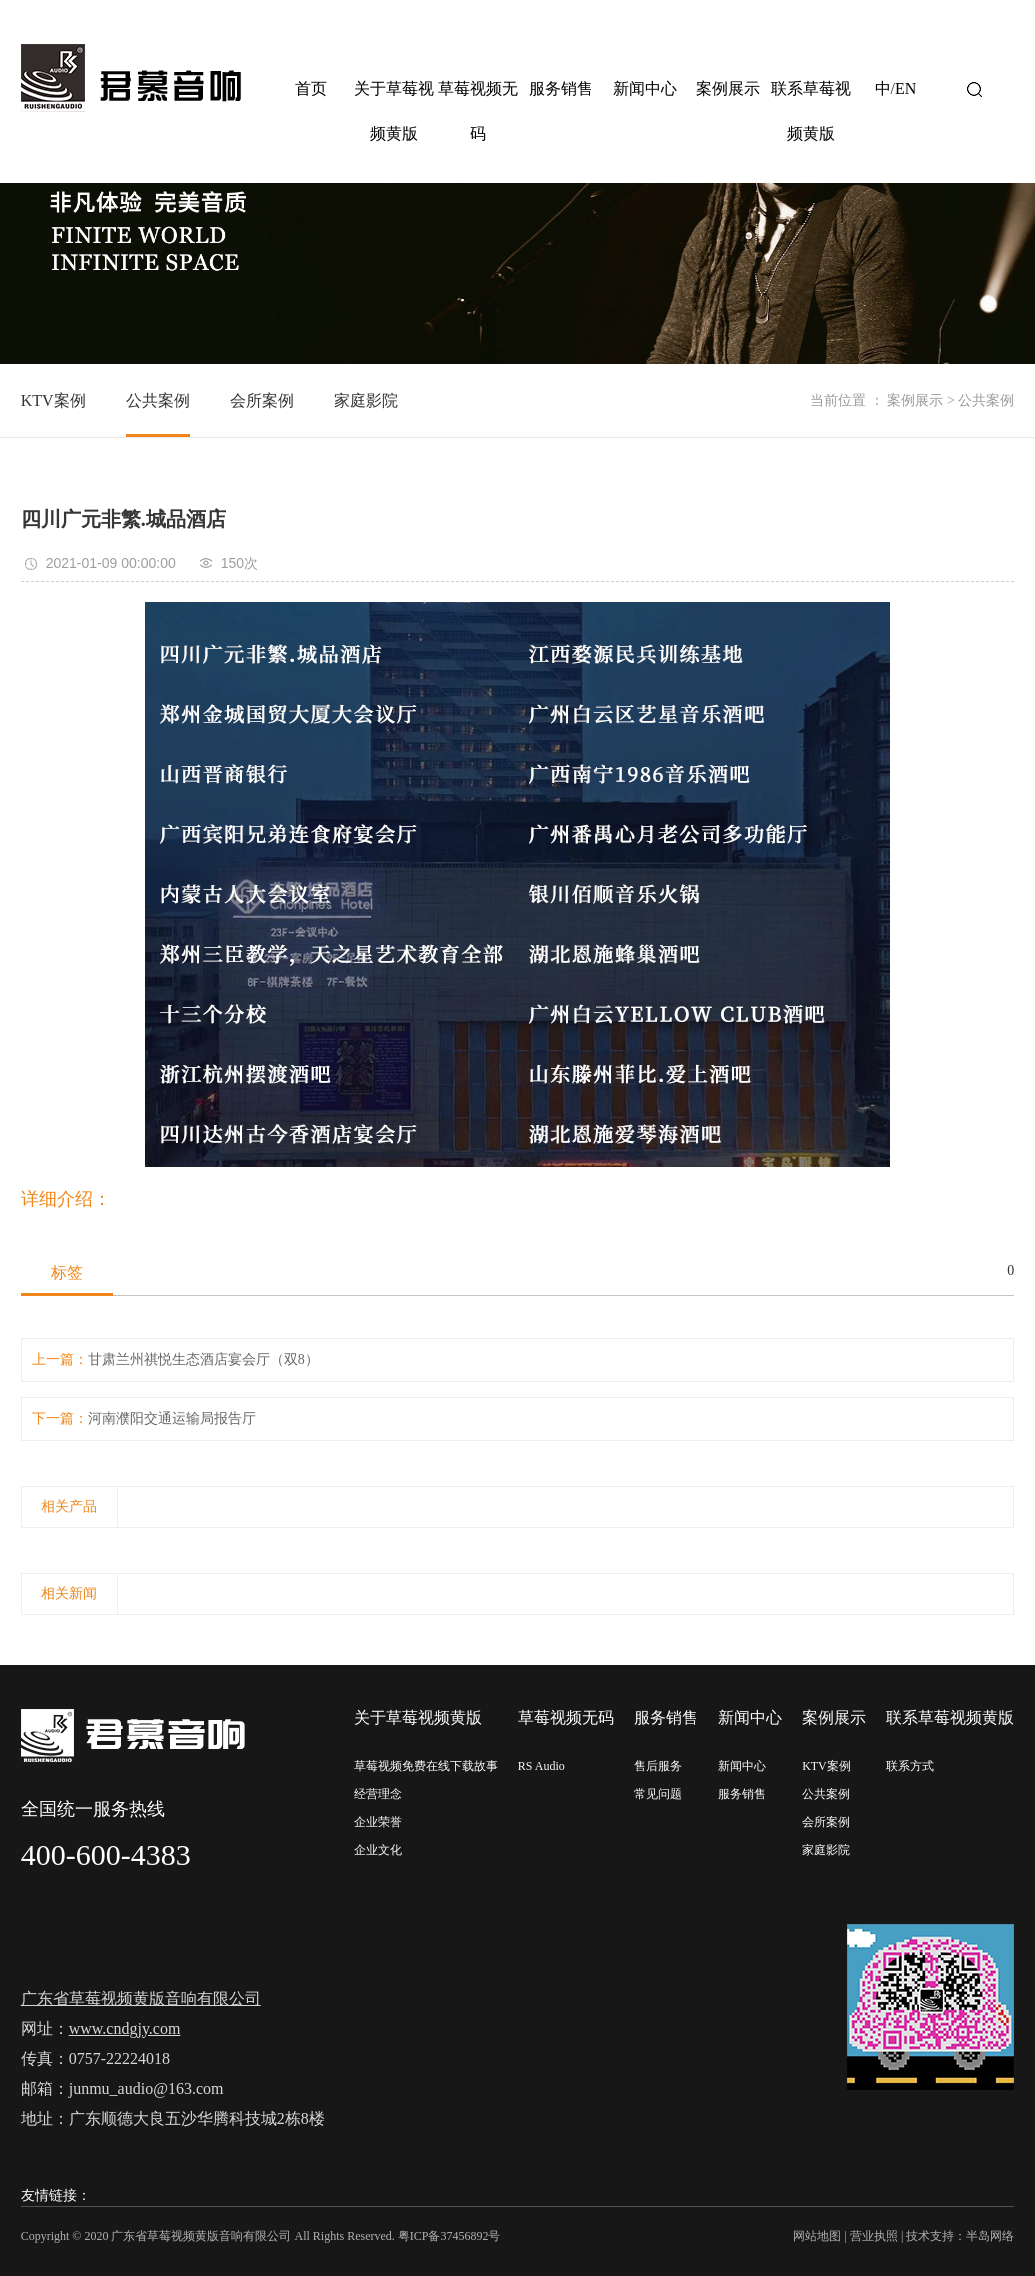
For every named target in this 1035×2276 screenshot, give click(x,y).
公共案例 (158, 400)
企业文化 (378, 1850)
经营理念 (378, 1794)
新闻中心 (645, 88)
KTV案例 (53, 400)
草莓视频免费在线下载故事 (426, 1766)
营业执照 (874, 2236)
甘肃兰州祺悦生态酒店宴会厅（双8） (203, 1359)
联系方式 (910, 1766)
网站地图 (817, 2236)
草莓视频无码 (478, 111)
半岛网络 (990, 2236)
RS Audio (541, 1766)
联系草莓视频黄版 (811, 111)
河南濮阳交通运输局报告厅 (172, 1418)
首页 (311, 88)
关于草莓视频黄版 (394, 111)
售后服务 (658, 1766)
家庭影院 (366, 400)
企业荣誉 (378, 1822)
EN (905, 88)
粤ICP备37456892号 (449, 2236)
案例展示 (728, 88)
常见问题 (658, 1794)
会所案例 (262, 400)
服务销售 (561, 88)
